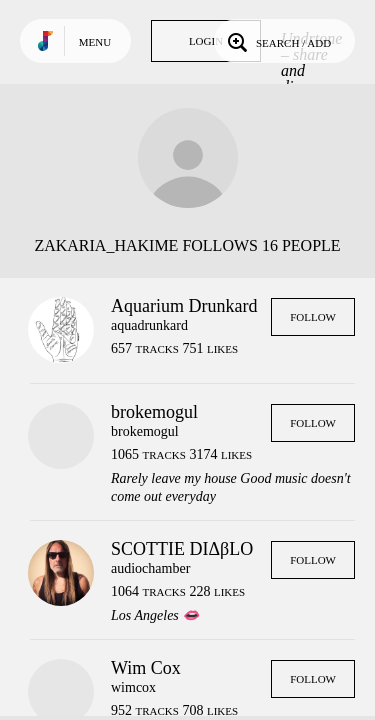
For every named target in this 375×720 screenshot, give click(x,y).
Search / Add (277, 41)
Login (206, 41)
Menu (95, 42)
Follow (313, 317)
